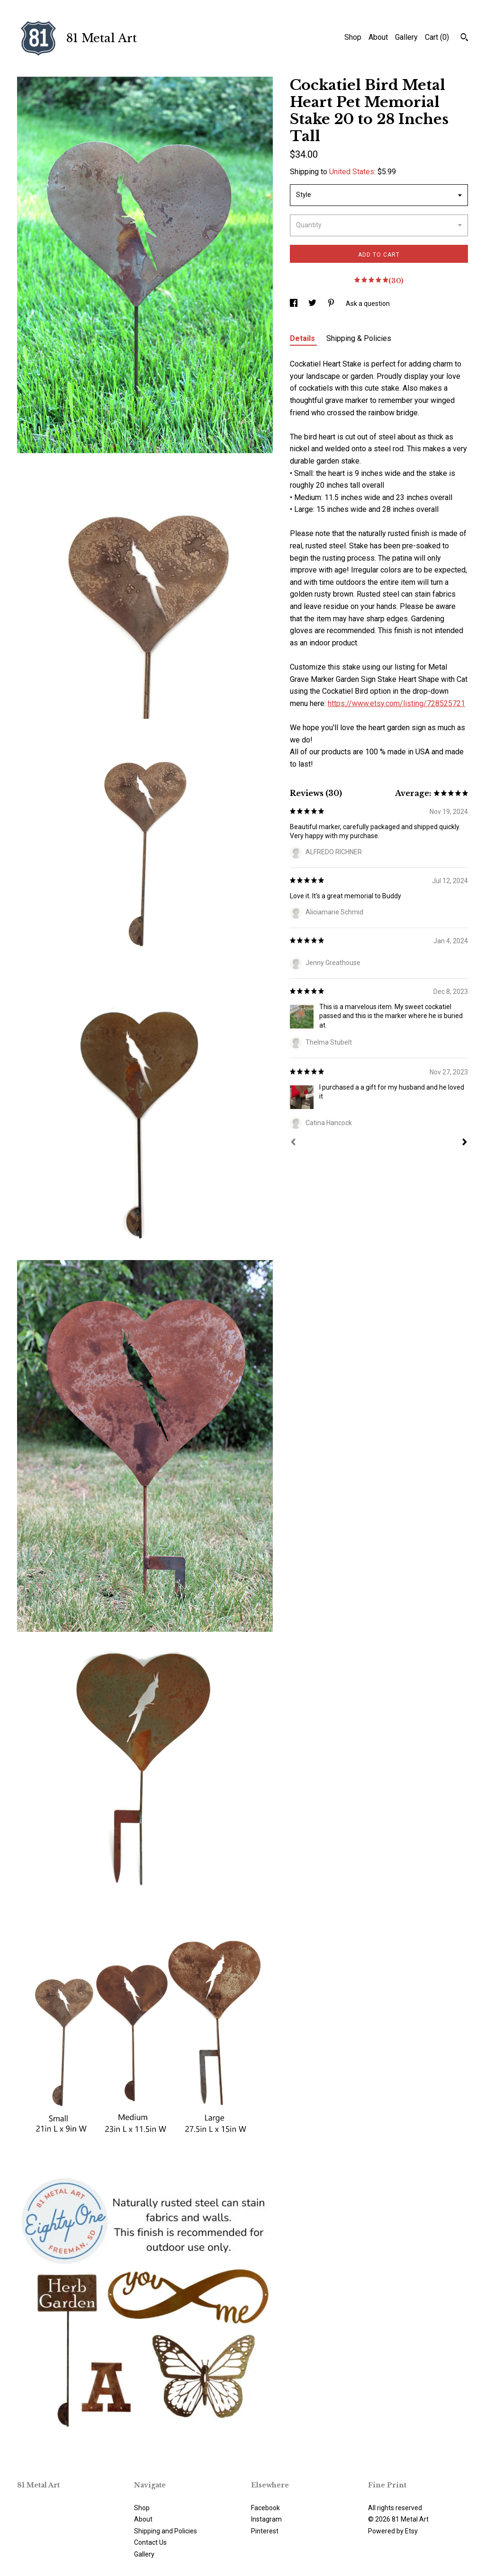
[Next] (464, 1143)
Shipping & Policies (358, 338)
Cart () (437, 37)
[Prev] (293, 1143)
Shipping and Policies (165, 2531)
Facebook (265, 2508)
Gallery (406, 37)
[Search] (464, 38)
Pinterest (264, 2531)
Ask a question (368, 303)
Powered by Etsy (393, 2531)
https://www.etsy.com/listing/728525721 (396, 703)
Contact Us (150, 2542)
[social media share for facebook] (294, 303)
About (378, 37)
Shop (352, 37)
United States (351, 171)
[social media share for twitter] (313, 303)
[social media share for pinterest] (331, 303)
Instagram (266, 2519)
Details (303, 338)
